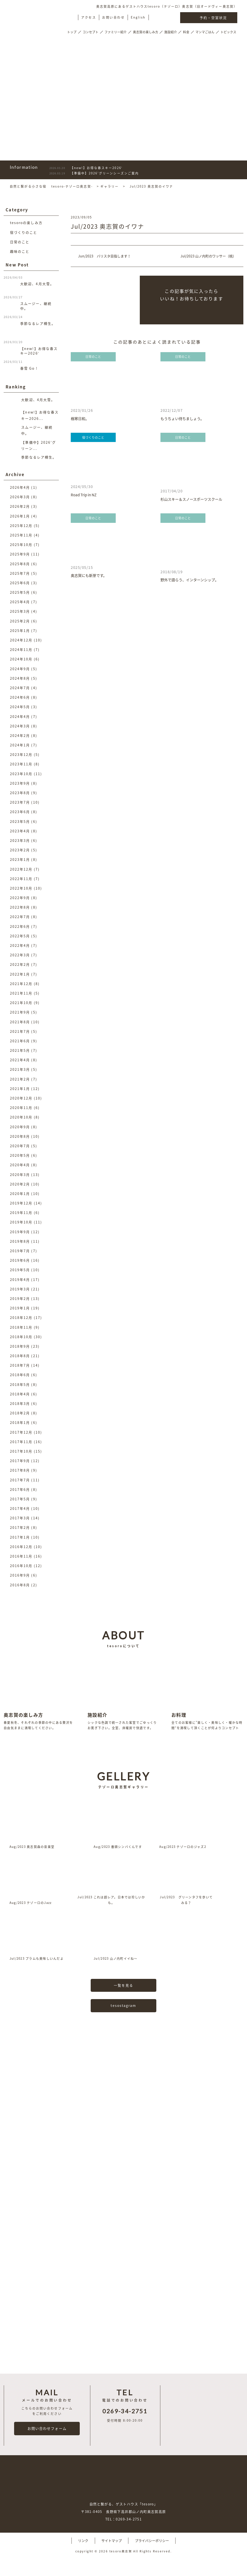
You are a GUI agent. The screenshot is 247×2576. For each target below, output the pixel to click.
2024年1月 (20, 745)
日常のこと (20, 241)
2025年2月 (20, 621)
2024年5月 (20, 706)
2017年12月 (21, 1432)
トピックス (228, 31)
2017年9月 (20, 1460)
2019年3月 (20, 1289)
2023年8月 (20, 792)
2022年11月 (21, 878)
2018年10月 (21, 1336)
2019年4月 (20, 1279)
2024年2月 (20, 735)
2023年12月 (21, 754)
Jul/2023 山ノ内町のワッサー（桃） (208, 256)
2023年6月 (20, 811)
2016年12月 (21, 1546)
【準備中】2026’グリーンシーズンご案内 (94, 173)
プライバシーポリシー (152, 2557)
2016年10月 (21, 1565)
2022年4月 (20, 945)
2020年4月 (20, 1164)
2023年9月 (20, 783)
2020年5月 (20, 1155)
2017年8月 (20, 1470)
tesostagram (123, 2013)
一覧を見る (123, 1992)
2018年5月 (20, 1384)
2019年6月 (20, 1260)
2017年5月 (20, 1498)
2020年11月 (21, 1107)
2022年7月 (20, 916)
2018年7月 (20, 1365)
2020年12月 (21, 1098)
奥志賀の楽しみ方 (145, 31)
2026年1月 (20, 516)
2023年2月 (20, 849)
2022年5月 (20, 935)
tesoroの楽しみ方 (26, 222)
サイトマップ (111, 2557)
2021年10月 (21, 1002)
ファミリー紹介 (116, 31)
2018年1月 (20, 1422)
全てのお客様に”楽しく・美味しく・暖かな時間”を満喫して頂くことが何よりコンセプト (207, 1694)
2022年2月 (20, 964)
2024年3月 (20, 726)
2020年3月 (20, 1174)
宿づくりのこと (23, 232)
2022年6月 (20, 926)
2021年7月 (20, 1031)
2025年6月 (20, 582)
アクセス (88, 17)
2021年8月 (20, 1021)
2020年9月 (20, 1126)
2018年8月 (20, 1355)
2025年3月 (20, 611)
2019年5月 (20, 1269)
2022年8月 (20, 907)
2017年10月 (21, 1451)
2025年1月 (20, 630)
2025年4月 (20, 601)
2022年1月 (20, 974)
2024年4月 (20, 716)
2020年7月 (20, 1145)
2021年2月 (20, 1079)
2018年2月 (20, 1412)
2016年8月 (20, 1584)
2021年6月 (20, 1040)
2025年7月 (20, 573)
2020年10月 (21, 1117)
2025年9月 (20, 554)
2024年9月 (20, 668)
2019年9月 (20, 1231)
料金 (186, 31)
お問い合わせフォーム (47, 2445)
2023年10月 (21, 773)
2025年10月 (21, 544)
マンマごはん (204, 31)
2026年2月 (20, 506)
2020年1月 (20, 1193)
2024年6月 (20, 697)
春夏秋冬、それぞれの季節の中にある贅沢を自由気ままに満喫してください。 (40, 1694)
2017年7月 (20, 1479)
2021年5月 (20, 1050)
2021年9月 (20, 1012)
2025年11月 (21, 535)
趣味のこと (20, 251)
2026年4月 (20, 487)
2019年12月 (21, 1203)
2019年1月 (20, 1308)
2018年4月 (20, 1393)
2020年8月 (20, 1136)
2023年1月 (20, 859)
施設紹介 (170, 31)
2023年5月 (20, 821)
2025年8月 (20, 563)
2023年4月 (20, 830)
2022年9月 (20, 897)
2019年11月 (21, 1212)
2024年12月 (21, 640)
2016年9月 (20, 1575)
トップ (72, 31)
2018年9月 (20, 1346)
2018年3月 (20, 1403)
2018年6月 (20, 1374)
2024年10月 (21, 659)
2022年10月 (21, 888)
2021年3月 (20, 1069)
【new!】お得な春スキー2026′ (85, 167)
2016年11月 (21, 1556)
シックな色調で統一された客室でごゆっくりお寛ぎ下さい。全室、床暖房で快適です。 (123, 1694)
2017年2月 (20, 1527)
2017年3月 (20, 1517)
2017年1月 (20, 1537)
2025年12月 (21, 525)
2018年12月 (21, 1317)
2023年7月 (20, 802)
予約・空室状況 (209, 18)
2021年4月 (20, 1059)
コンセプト (90, 31)
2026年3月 (20, 496)
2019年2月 (20, 1298)
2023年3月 (20, 840)
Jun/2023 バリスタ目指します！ (104, 256)
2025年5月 (20, 592)
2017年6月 (20, 1489)
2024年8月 (20, 678)
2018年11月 (21, 1327)
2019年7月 (20, 1250)
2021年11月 (21, 993)
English (138, 17)
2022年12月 (21, 869)
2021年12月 (21, 983)
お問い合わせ (113, 17)
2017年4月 (20, 1508)
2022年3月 (20, 954)
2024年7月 (20, 687)
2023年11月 (21, 764)
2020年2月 (20, 1184)
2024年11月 (21, 649)
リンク (83, 2557)
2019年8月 (20, 1241)
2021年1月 (20, 1088)
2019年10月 (21, 1222)
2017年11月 (21, 1441)
